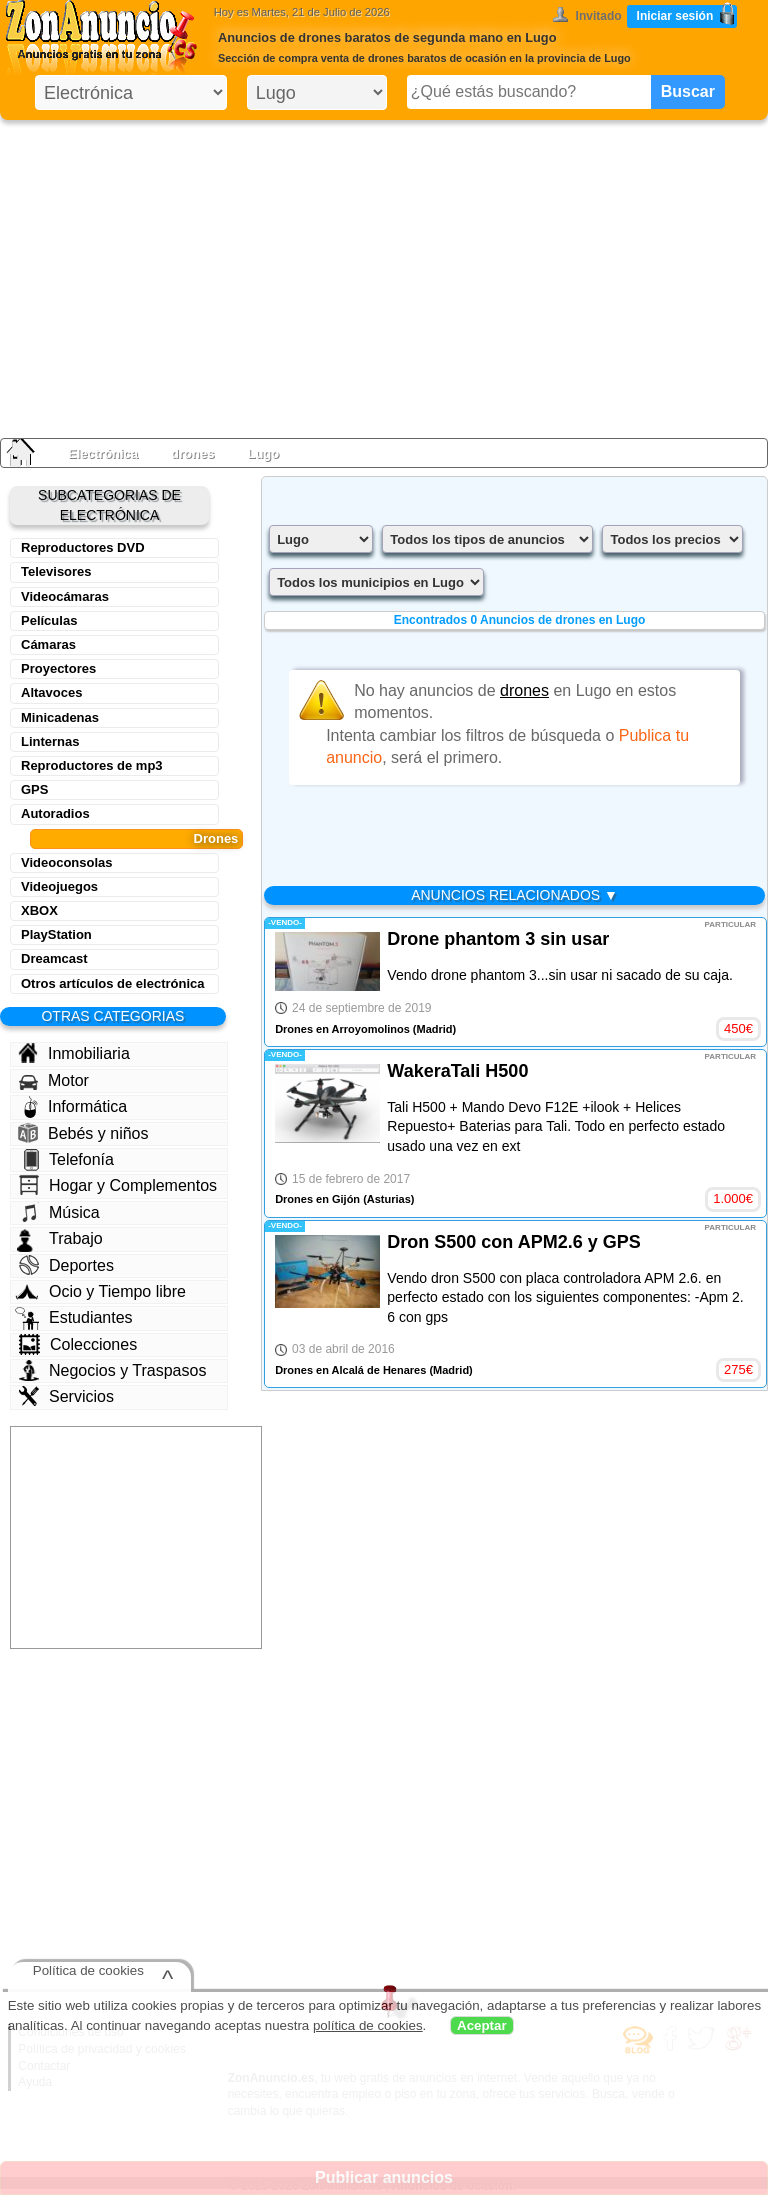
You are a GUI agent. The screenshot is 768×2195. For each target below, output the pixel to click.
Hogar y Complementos (118, 1185)
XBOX (39, 910)
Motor (54, 1081)
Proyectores (58, 668)
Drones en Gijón (317, 1199)
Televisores (56, 571)
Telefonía (69, 1160)
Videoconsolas (67, 862)
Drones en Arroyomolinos (342, 1029)
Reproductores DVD (83, 547)
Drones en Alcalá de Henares (350, 1370)
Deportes (66, 1265)
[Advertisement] (384, 275)
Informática (75, 1107)
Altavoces (51, 692)
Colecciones (78, 1344)
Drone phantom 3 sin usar (498, 939)
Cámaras (48, 644)
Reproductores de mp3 (92, 765)
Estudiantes (74, 1318)
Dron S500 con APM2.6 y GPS (513, 1242)
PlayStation (56, 934)
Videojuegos (59, 886)
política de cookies (368, 2025)
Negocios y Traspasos (112, 1370)
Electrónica (103, 453)
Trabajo (60, 1239)
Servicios (66, 1396)
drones (192, 453)
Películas (49, 620)
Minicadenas (60, 717)
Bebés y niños (83, 1133)
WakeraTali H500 (457, 1071)
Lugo (263, 453)
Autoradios (55, 813)
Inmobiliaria (74, 1053)
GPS (34, 789)
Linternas (50, 741)
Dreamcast (54, 958)
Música (59, 1212)
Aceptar (482, 2025)
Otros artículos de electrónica (113, 983)
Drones (216, 838)
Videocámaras (65, 596)
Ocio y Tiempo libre (100, 1291)
